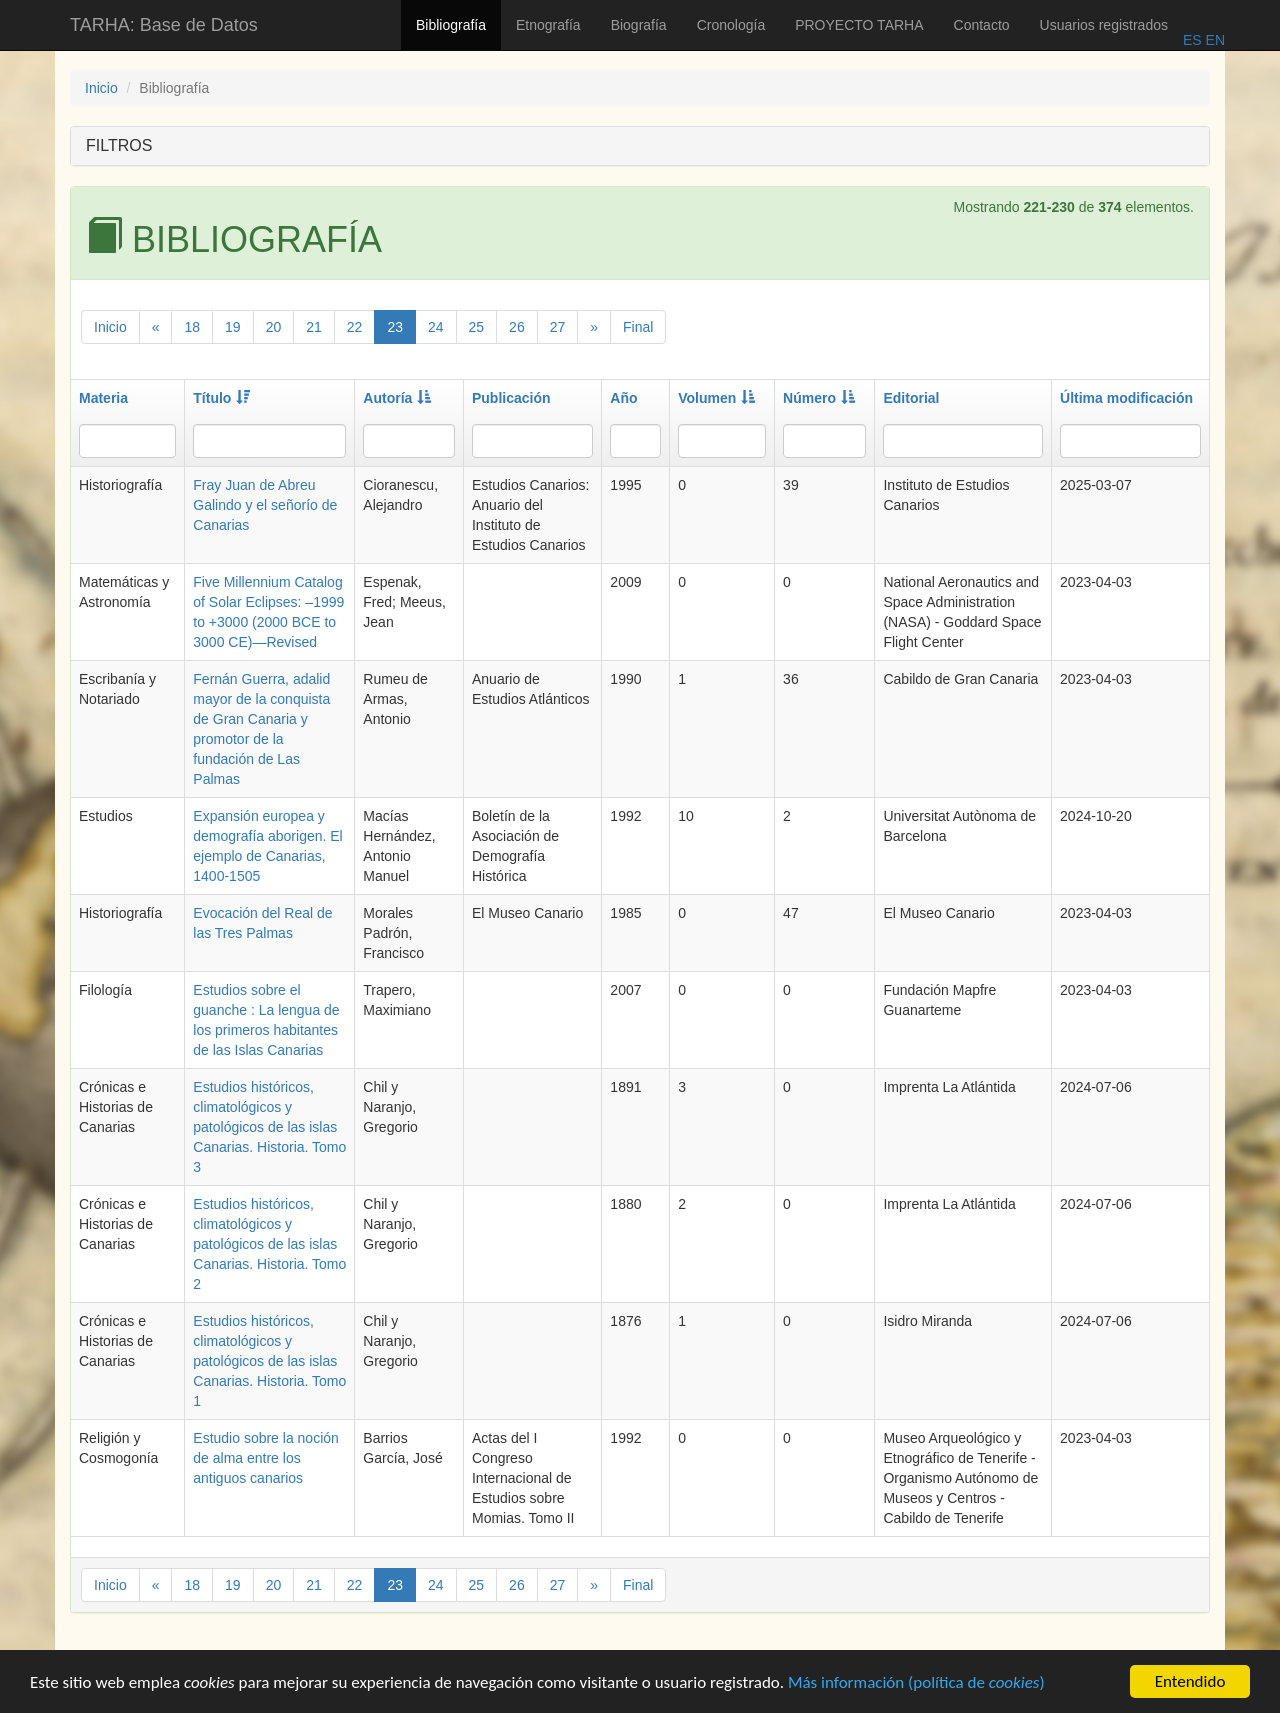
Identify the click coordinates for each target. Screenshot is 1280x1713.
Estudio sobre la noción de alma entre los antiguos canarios (266, 1458)
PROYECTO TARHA (859, 25)
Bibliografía (451, 25)
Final (638, 327)
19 (233, 327)
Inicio (101, 88)
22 (355, 327)
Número (819, 398)
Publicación (511, 398)
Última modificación (1126, 398)
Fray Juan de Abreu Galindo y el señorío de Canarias (265, 505)
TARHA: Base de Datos (164, 25)
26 (517, 327)
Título (221, 398)
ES (1192, 40)
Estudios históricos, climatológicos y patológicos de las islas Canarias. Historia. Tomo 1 (269, 1361)
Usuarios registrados (1104, 25)
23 (395, 327)
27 (558, 327)
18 (192, 327)
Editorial (911, 398)
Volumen (716, 398)
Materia (103, 398)
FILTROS (119, 145)
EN (1213, 40)
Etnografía (548, 25)
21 (314, 327)
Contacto (982, 25)
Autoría (397, 398)
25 (477, 327)
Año (623, 398)
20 (274, 327)
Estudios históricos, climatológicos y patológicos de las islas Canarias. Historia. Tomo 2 (269, 1244)
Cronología (731, 25)
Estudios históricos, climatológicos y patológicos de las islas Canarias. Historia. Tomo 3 (269, 1127)
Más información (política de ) (916, 1684)
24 (436, 327)
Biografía (639, 25)
